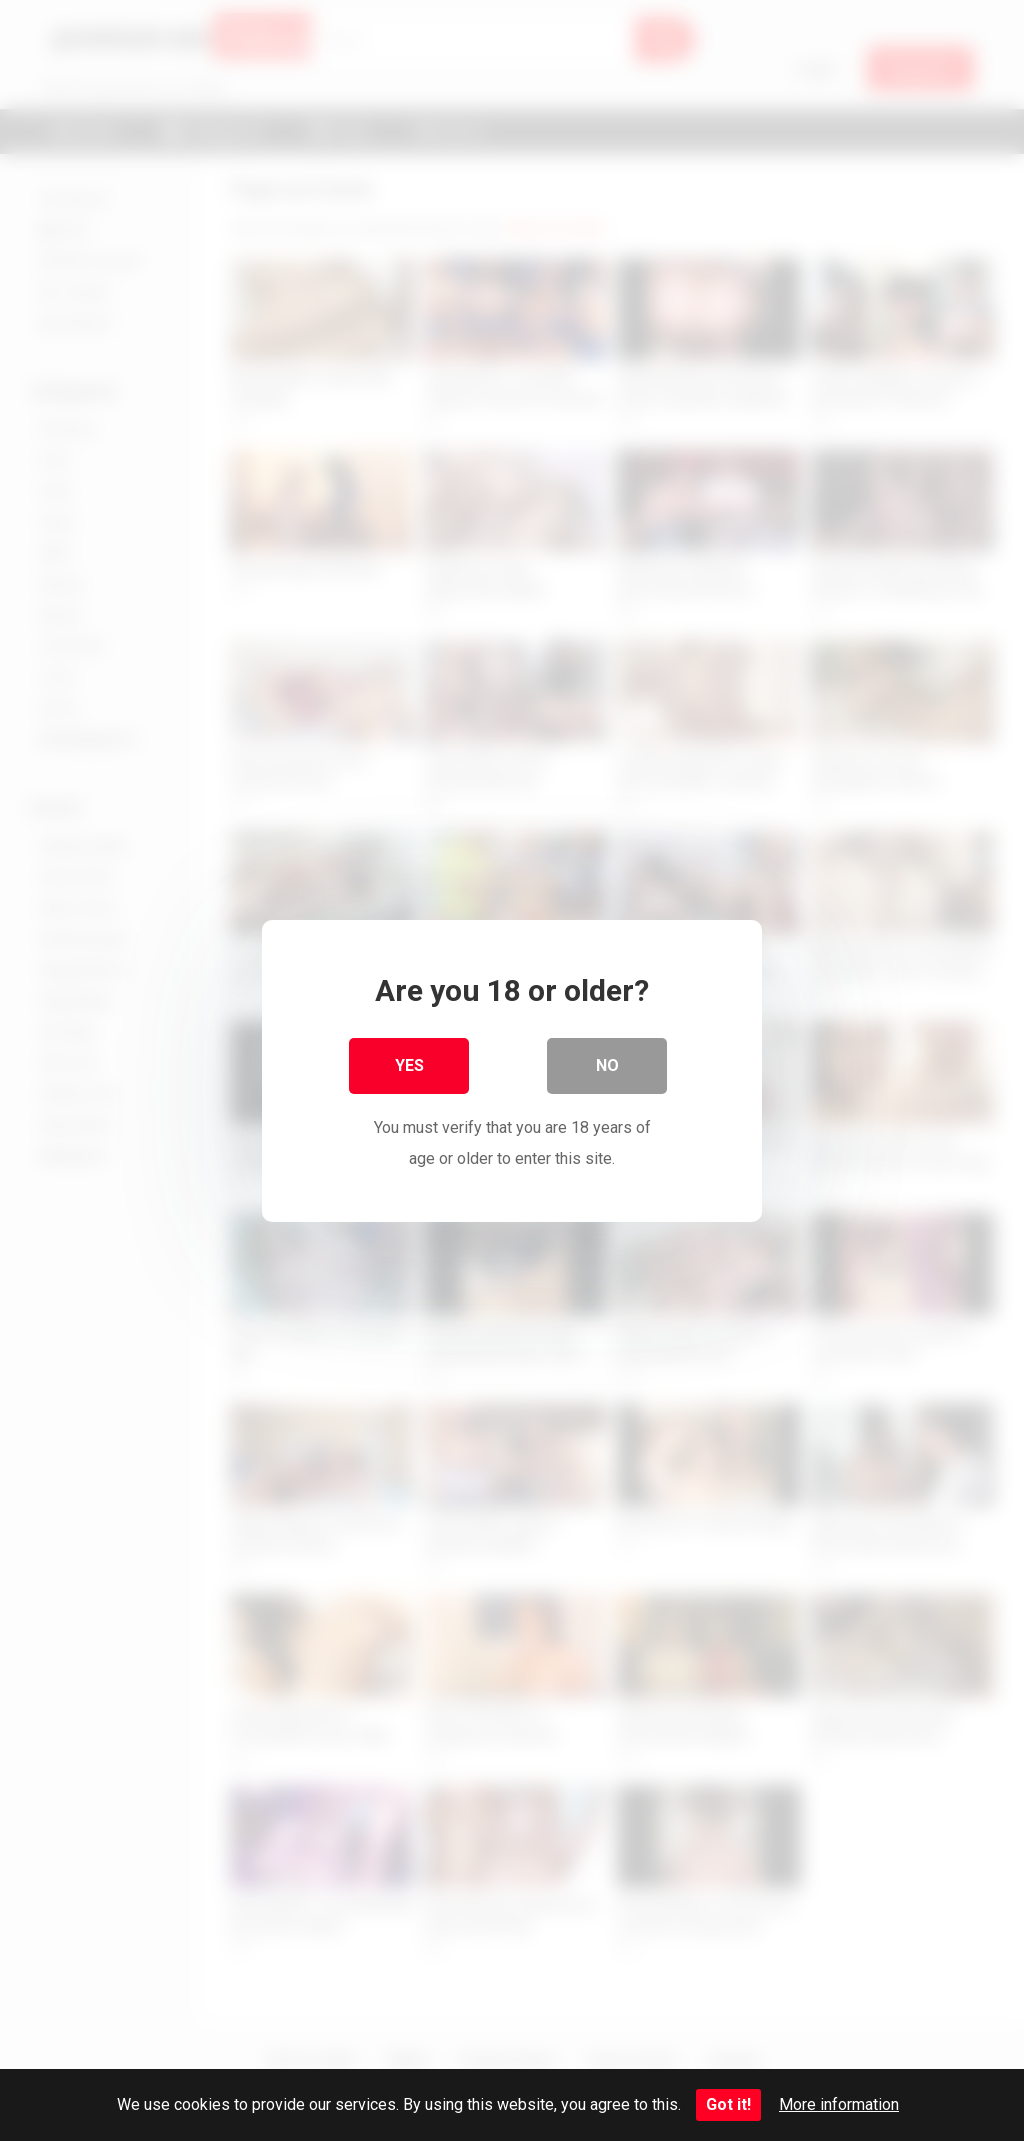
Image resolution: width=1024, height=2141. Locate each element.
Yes (409, 1065)
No (607, 1065)
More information (839, 2104)
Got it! (728, 2104)
